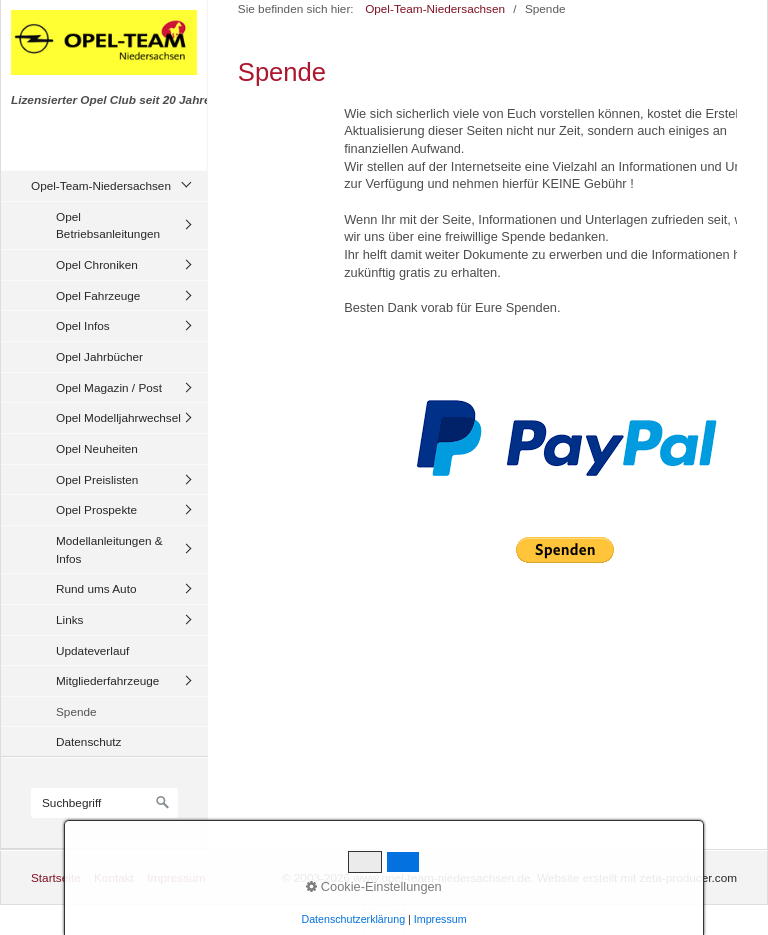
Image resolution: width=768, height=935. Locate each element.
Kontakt (114, 877)
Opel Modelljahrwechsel (118, 417)
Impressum (176, 877)
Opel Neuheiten (97, 448)
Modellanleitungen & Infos (109, 549)
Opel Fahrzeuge (98, 295)
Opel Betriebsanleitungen (108, 225)
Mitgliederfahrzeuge (107, 680)
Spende (76, 711)
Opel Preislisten (97, 479)
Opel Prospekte (96, 509)
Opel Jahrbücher (99, 356)
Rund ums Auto (96, 588)
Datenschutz (88, 741)
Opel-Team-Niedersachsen (101, 185)
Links (69, 619)
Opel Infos (83, 325)
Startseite (56, 877)
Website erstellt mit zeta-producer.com (637, 877)
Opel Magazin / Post (109, 387)
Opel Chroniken (97, 264)
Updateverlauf (92, 650)
